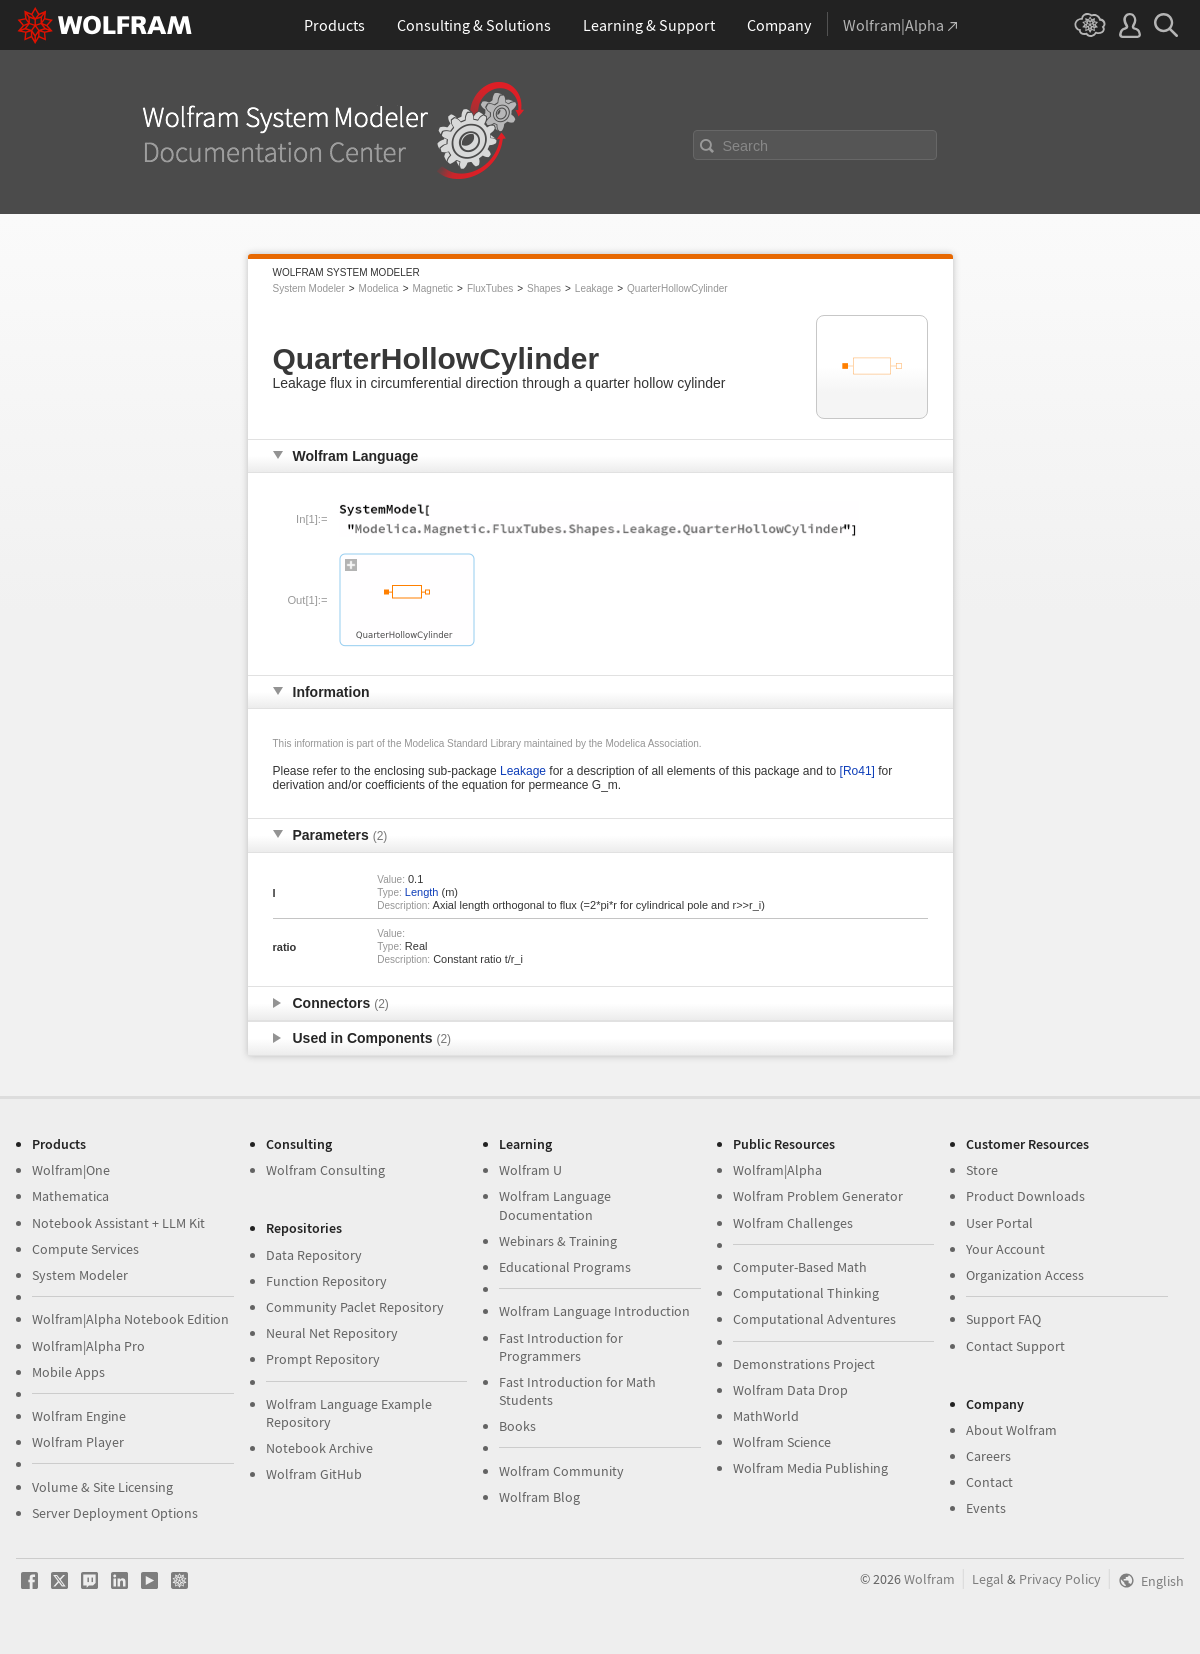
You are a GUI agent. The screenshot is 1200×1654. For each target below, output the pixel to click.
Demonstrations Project (804, 1364)
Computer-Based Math (800, 1267)
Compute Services (85, 1249)
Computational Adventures (814, 1319)
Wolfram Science (782, 1442)
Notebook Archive (319, 1448)
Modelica (379, 288)
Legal (988, 1579)
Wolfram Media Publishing (810, 1468)
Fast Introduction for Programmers (561, 1347)
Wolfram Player (78, 1442)
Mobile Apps (68, 1372)
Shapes (544, 288)
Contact (989, 1482)
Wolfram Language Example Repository (349, 1413)
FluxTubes (490, 288)
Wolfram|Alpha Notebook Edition (130, 1319)
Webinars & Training (558, 1241)
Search (746, 146)
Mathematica (70, 1196)
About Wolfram (1011, 1430)
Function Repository (326, 1281)
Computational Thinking (806, 1293)
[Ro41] (857, 771)
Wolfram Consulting (325, 1170)
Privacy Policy (1060, 1579)
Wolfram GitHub (314, 1474)
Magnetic (432, 288)
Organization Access (1025, 1275)
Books (517, 1426)
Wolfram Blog (539, 1497)
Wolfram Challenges (793, 1223)
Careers (988, 1456)
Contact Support (1015, 1346)
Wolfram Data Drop (790, 1390)
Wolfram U (530, 1170)
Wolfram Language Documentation (555, 1205)
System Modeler (309, 288)
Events (986, 1508)
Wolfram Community (561, 1471)
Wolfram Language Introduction (594, 1311)
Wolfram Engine (79, 1416)
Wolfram (929, 1579)
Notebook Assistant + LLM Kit (118, 1223)
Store (982, 1170)
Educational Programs (565, 1267)
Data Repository (314, 1255)
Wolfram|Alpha (777, 1170)
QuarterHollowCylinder (677, 288)
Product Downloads (1025, 1196)
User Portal (999, 1223)
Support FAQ (1003, 1319)
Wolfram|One (71, 1170)
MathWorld (766, 1416)
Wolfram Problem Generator (818, 1196)
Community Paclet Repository (355, 1307)
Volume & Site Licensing (102, 1487)
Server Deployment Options (115, 1513)
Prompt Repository (323, 1359)
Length (422, 892)
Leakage (594, 288)
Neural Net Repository (332, 1333)
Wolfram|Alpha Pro (88, 1346)
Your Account (1005, 1249)
